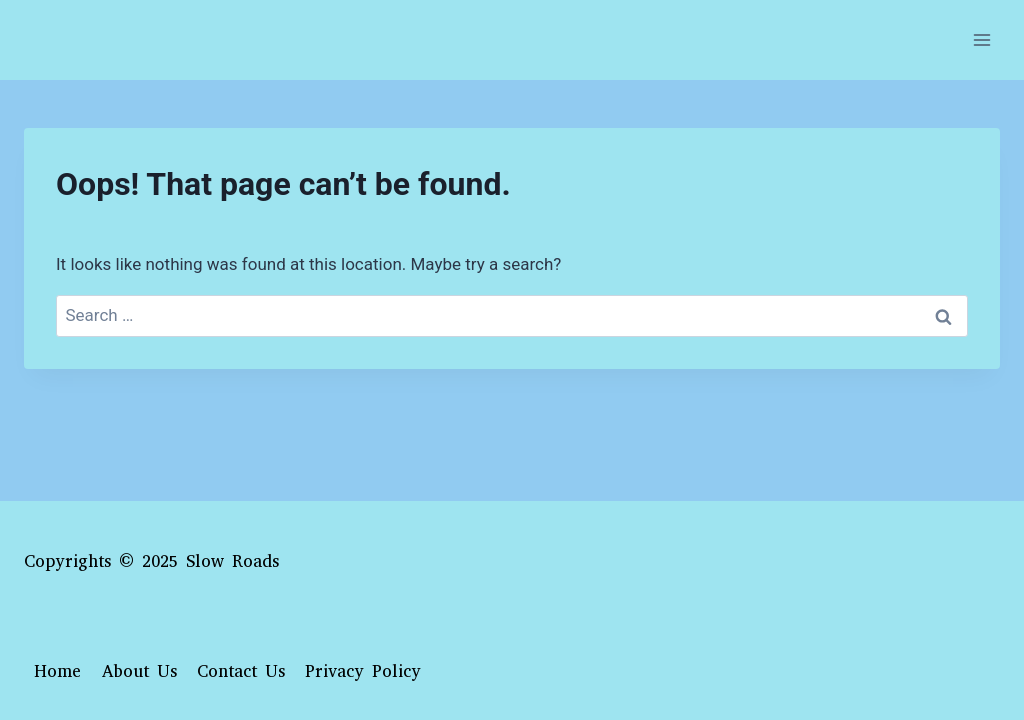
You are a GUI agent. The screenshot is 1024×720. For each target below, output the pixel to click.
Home (57, 671)
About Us (139, 671)
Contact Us (241, 671)
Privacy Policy (363, 671)
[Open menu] (981, 39)
